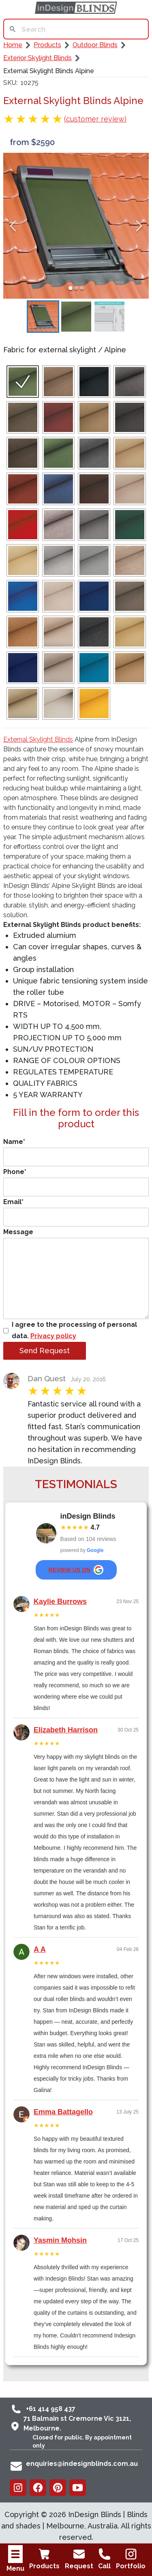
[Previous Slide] (13, 226)
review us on (76, 1570)
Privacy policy (53, 1336)
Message (76, 1273)
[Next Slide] (139, 226)
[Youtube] (77, 2487)
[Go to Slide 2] (76, 288)
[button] (76, 226)
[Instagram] (18, 2487)
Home (12, 45)
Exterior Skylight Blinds (37, 58)
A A (40, 1949)
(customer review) (95, 119)
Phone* (76, 1182)
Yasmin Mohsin (60, 2240)
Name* (76, 1152)
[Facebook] (38, 2487)
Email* (76, 1212)
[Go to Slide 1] (71, 288)
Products (44, 2559)
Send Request (44, 1350)
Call (104, 2559)
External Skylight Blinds (38, 739)
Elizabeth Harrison (66, 1730)
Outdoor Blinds (95, 45)
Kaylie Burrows (60, 1601)
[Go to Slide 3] (81, 288)
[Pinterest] (57, 2487)
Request (79, 2559)
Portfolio (131, 2559)
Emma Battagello (63, 2112)
